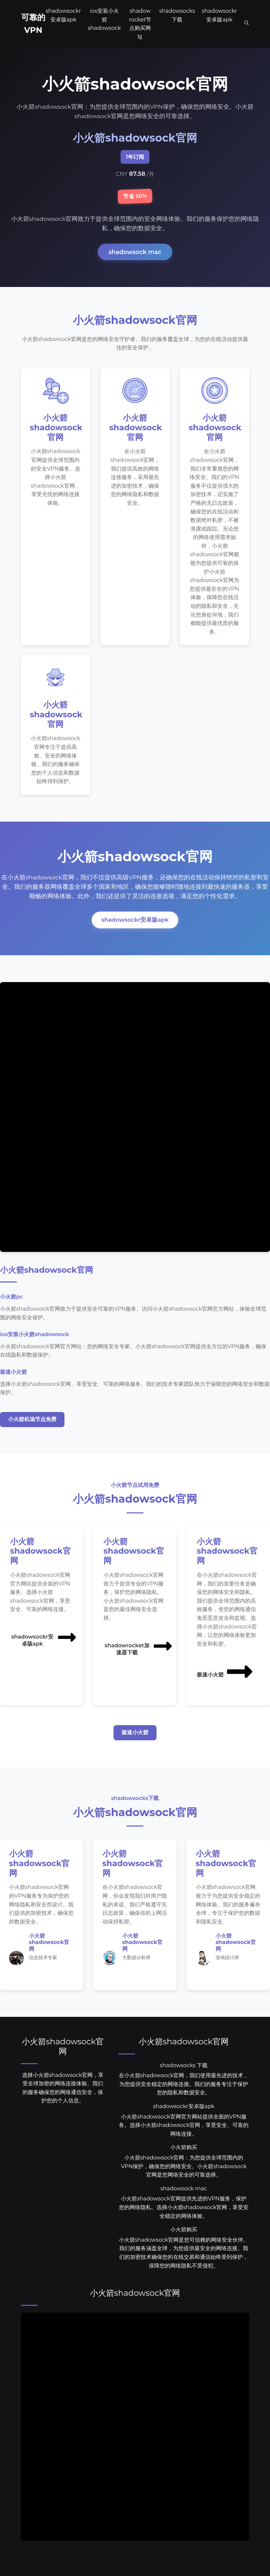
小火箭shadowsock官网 (63, 2061)
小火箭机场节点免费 (32, 1433)
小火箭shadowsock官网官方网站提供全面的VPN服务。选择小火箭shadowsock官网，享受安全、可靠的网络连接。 (184, 2140)
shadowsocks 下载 (184, 2080)
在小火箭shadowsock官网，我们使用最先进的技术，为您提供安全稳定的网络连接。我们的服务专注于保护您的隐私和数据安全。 (184, 2099)
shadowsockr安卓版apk (135, 933)
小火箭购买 (183, 2162)
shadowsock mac (134, 251)
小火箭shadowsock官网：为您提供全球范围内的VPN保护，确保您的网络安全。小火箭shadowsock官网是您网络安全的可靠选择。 (183, 2181)
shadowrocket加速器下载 (139, 1660)
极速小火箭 (225, 1685)
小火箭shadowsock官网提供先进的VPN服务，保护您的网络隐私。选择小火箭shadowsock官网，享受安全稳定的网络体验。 (184, 2222)
